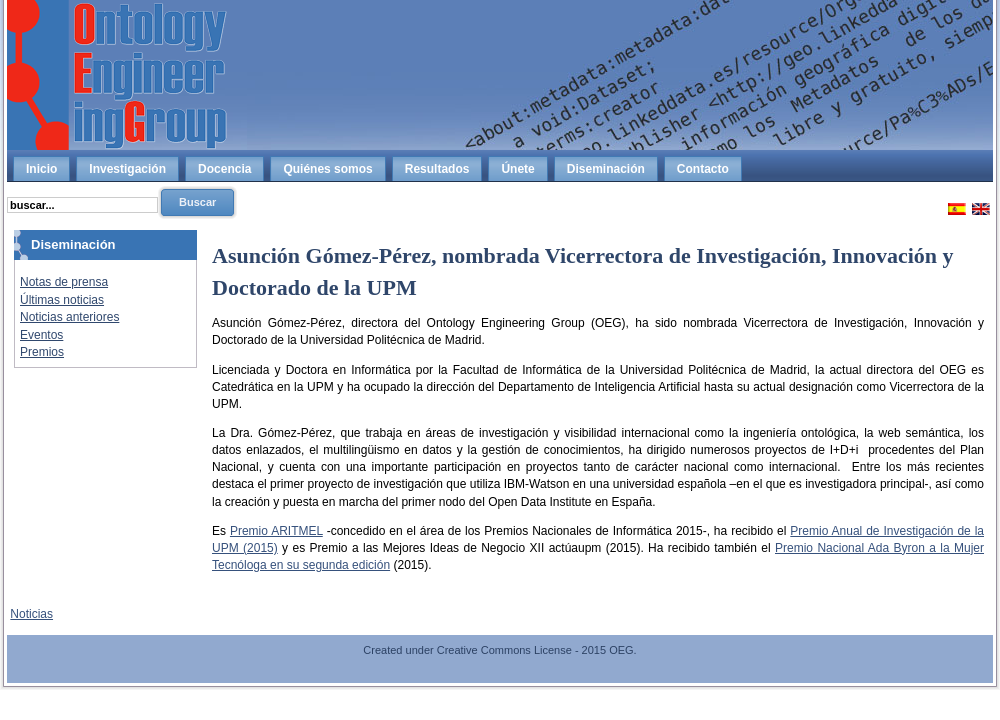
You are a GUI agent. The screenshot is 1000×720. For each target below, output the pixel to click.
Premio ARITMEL (276, 531)
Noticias (31, 614)
